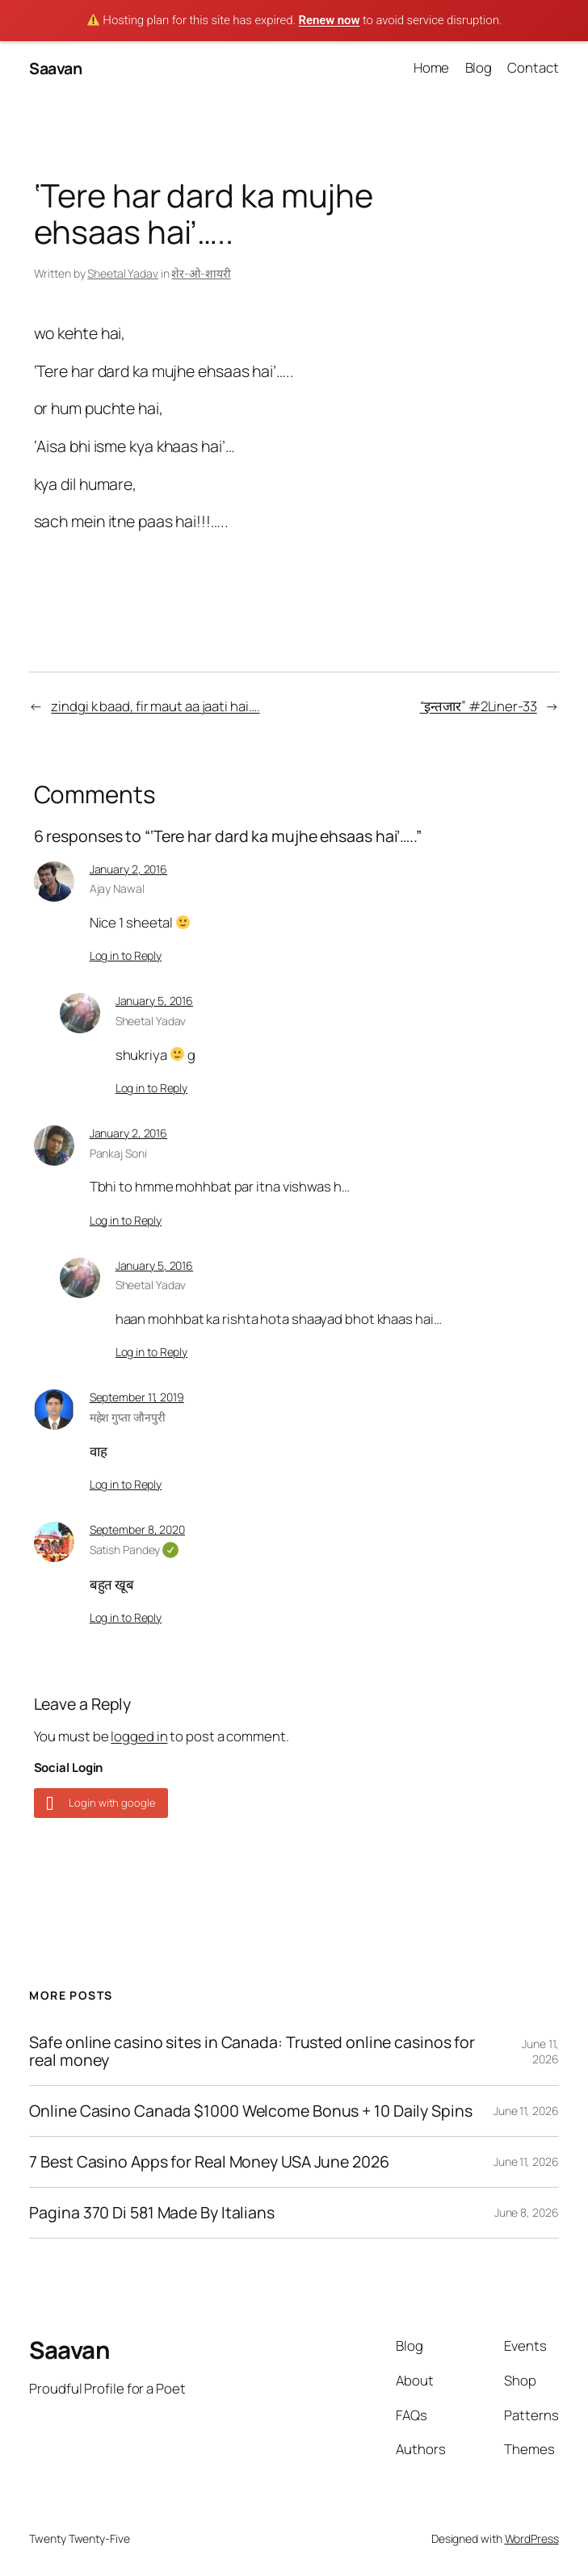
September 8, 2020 (137, 1529)
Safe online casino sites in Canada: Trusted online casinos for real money (252, 2051)
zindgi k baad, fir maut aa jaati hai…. (155, 706)
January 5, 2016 (155, 1000)
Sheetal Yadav (122, 273)
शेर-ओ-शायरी (200, 273)
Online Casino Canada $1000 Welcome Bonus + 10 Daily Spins (250, 2111)
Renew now (328, 20)
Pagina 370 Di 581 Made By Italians (152, 2213)
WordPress (532, 2538)
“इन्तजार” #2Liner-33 (478, 706)
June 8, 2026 (526, 2212)
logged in (139, 1736)
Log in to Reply (126, 955)
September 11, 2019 (137, 1397)
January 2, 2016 (129, 869)
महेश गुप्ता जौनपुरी (128, 1417)
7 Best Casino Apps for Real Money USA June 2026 (208, 2162)
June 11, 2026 (540, 2051)
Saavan (55, 68)
